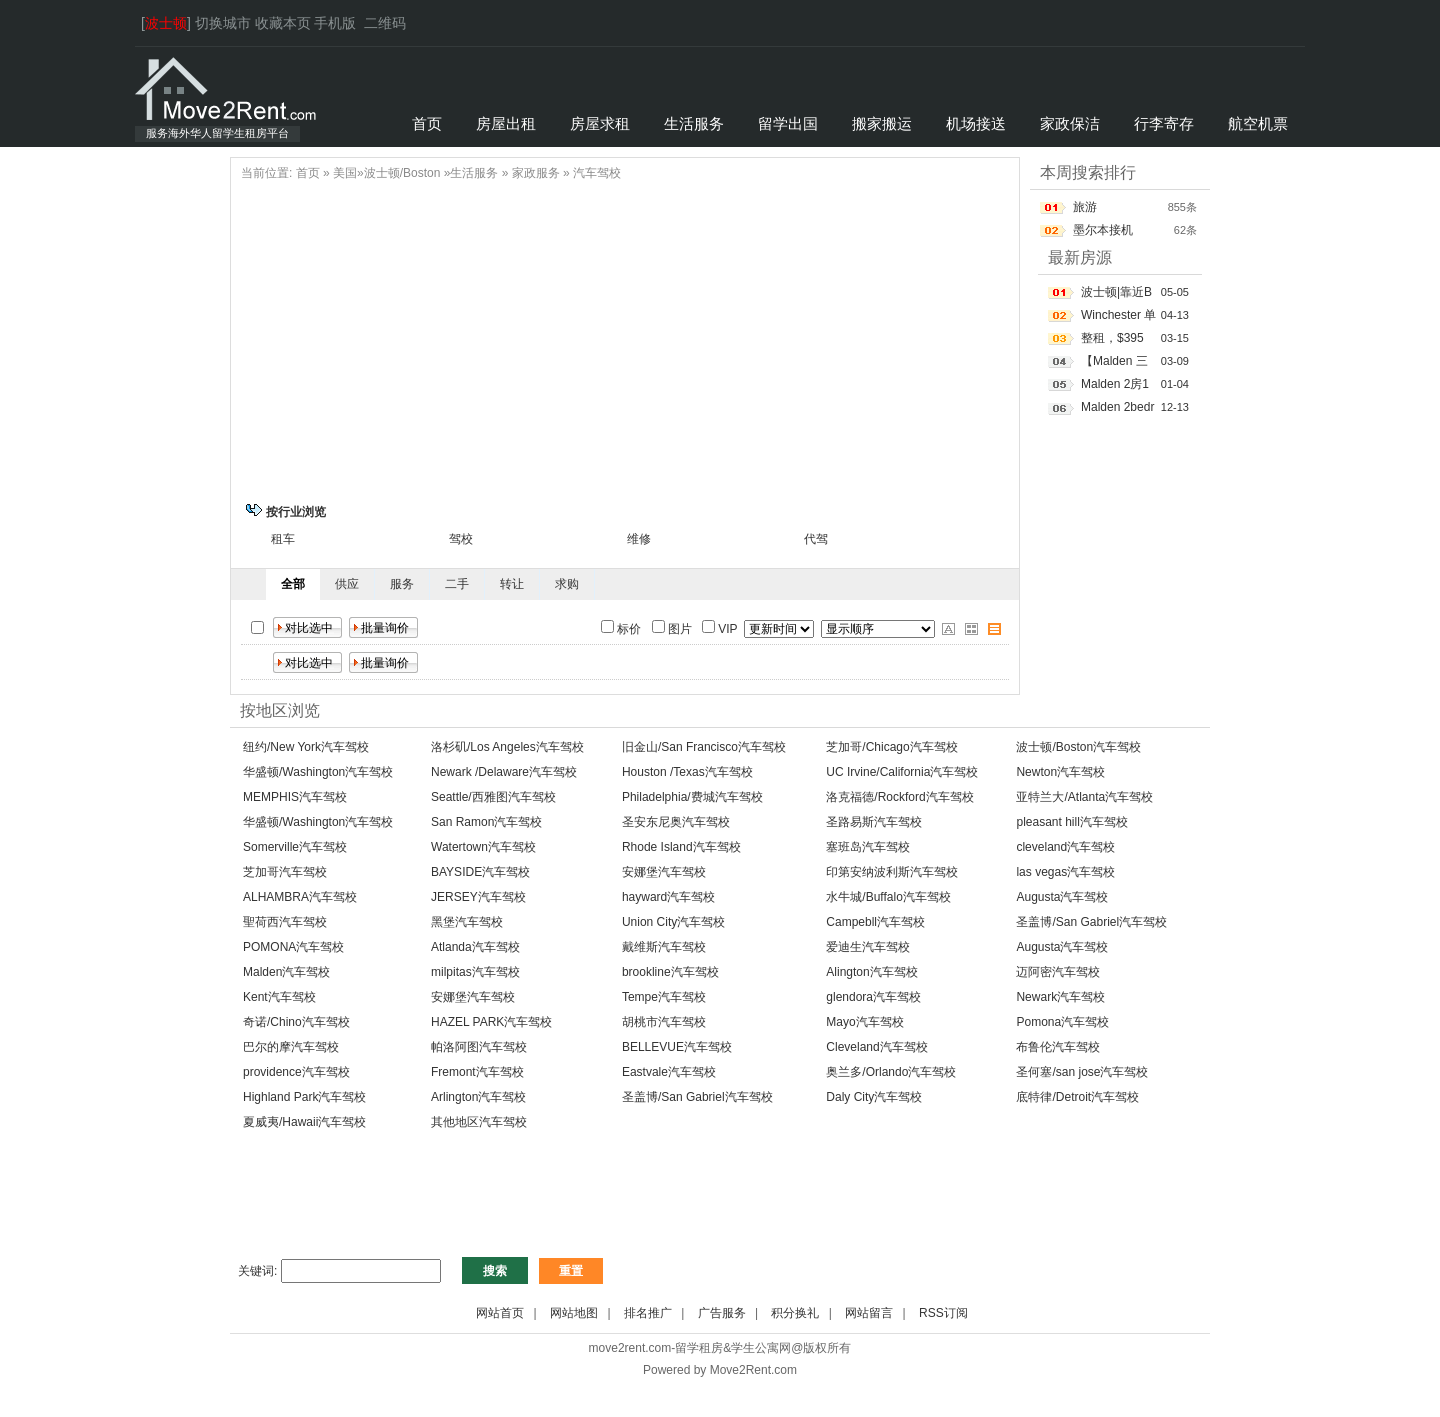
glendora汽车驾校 (873, 997)
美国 (345, 173)
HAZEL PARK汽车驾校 (491, 1022)
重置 (571, 1271)
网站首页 (500, 1313)
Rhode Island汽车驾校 (681, 847)
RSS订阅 (943, 1313)
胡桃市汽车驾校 (664, 1022)
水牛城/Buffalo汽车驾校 (888, 897)
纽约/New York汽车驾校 (306, 747)
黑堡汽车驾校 (467, 922)
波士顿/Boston (402, 173)
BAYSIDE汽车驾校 (480, 872)
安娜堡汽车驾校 (664, 872)
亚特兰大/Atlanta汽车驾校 (1084, 797)
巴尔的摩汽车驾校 (291, 1047)
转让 (512, 584)
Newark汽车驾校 (1060, 997)
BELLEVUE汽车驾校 (677, 1047)
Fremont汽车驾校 (477, 1072)
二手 (457, 584)
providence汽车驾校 (296, 1072)
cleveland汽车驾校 (1065, 847)
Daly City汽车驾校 (874, 1097)
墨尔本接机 (1103, 230)
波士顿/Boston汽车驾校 (1078, 747)
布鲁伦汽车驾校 (1058, 1047)
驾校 (461, 539)
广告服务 (722, 1313)
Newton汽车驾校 (1060, 772)
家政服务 (536, 173)
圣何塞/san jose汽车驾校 (1082, 1072)
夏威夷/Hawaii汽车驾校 (304, 1122)
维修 (639, 539)
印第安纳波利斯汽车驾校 (892, 872)
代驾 (816, 539)
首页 (308, 173)
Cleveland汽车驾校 (876, 1047)
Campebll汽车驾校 (875, 922)
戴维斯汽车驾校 (664, 947)
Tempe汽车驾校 (664, 997)
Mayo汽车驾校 (864, 1022)
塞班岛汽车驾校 (868, 847)
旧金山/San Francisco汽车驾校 (704, 747)
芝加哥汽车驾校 (285, 872)
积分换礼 (795, 1313)
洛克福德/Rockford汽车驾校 (899, 797)
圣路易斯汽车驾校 (874, 822)
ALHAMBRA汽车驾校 (300, 897)
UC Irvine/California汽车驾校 (902, 772)
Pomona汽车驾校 (1062, 1022)
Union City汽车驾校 (673, 922)
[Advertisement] (625, 339)
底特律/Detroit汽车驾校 (1077, 1097)
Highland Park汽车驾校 (304, 1097)
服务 (402, 584)
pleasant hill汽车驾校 (1071, 822)
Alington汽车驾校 (871, 972)
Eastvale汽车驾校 (669, 1072)
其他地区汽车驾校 (479, 1122)
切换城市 (223, 23)
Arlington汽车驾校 (478, 1097)
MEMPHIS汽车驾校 (295, 797)
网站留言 (869, 1313)
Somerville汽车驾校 (295, 847)
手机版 (335, 23)
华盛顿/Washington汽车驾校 (318, 772)
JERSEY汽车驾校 (478, 897)
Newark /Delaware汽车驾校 (504, 772)
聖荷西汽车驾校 (285, 922)
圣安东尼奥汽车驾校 (676, 822)
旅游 (1085, 207)
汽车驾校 (597, 173)
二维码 (385, 23)
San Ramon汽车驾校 (486, 822)
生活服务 (474, 173)
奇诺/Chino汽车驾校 (296, 1022)
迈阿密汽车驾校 (1058, 972)
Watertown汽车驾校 (483, 847)
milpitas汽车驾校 (475, 972)
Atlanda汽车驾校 (475, 947)
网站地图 (574, 1313)
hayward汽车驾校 (668, 897)
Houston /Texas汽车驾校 (687, 772)
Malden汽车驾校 (286, 972)
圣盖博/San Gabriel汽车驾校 (1091, 922)
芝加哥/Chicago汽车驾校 (891, 747)
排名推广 (648, 1313)
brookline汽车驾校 (670, 972)
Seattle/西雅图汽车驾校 (493, 797)
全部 (293, 584)
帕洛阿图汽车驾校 (479, 1047)
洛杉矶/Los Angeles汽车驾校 (507, 747)
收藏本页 (283, 23)
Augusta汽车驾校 (1062, 897)
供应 (347, 584)
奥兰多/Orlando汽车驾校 (891, 1072)
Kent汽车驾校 (279, 997)
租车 (283, 539)
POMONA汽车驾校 (293, 947)
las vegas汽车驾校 (1065, 872)
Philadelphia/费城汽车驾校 (692, 797)
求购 (567, 584)
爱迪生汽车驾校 (868, 947)
